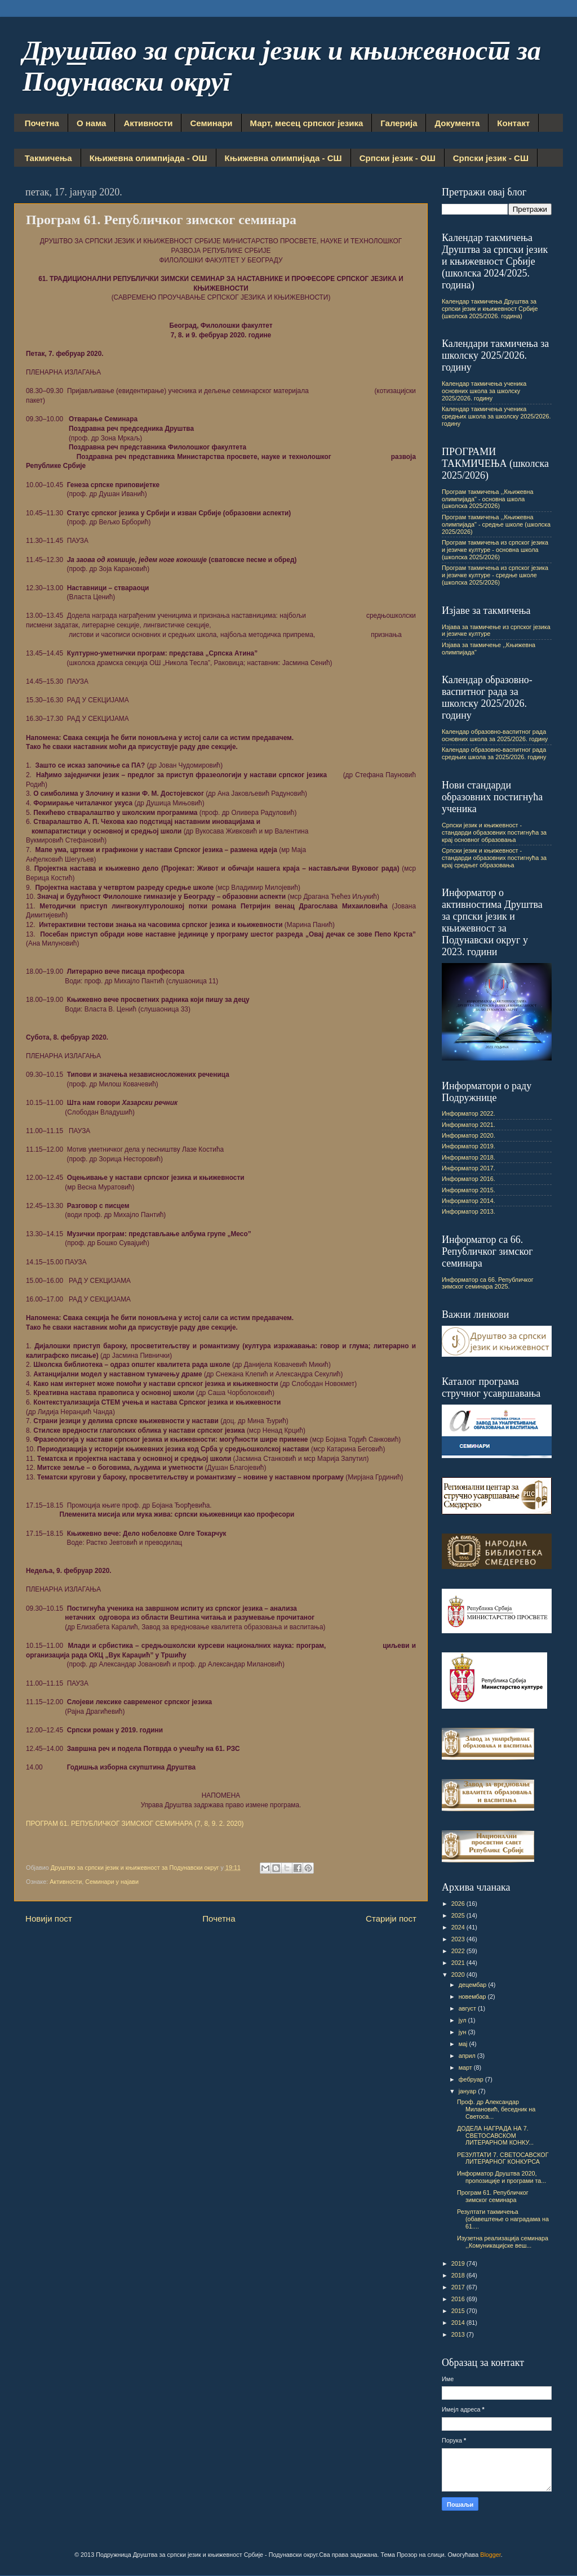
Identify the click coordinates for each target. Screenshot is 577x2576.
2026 (459, 1903)
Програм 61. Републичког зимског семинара (493, 2196)
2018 (459, 2275)
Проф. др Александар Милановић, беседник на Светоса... (496, 2109)
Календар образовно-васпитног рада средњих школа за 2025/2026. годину (494, 753)
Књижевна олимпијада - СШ (283, 158)
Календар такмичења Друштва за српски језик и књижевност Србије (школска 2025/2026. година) (490, 308)
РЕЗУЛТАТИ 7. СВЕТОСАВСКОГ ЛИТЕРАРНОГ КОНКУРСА (503, 2158)
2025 (459, 1915)
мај (464, 2043)
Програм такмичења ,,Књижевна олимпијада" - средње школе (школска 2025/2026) (496, 524)
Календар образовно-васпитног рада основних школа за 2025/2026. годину (495, 735)
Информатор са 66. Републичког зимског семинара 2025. (488, 1283)
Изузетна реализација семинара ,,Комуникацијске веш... (502, 2242)
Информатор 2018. (468, 1157)
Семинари (211, 123)
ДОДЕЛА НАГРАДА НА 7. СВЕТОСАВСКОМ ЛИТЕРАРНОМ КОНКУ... (495, 2135)
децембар (474, 1984)
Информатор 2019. (468, 1146)
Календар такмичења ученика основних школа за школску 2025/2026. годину (484, 391)
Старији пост (391, 1918)
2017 (459, 2287)
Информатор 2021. (468, 1124)
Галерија (398, 123)
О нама (91, 123)
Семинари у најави (112, 1881)
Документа (457, 123)
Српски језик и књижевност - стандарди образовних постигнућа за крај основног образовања (494, 832)
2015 (459, 2310)
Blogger (490, 2554)
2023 (459, 1939)
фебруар (472, 2079)
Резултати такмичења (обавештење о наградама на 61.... (503, 2219)
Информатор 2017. (468, 1168)
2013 (459, 2334)
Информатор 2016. (468, 1178)
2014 (459, 2322)
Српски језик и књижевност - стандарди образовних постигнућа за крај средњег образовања (494, 857)
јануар (468, 2091)
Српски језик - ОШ (397, 158)
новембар (473, 1996)
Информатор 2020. (468, 1135)
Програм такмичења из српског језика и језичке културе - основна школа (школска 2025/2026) (495, 549)
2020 (459, 1974)
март (466, 2067)
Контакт (513, 123)
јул (463, 2020)
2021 (459, 1962)
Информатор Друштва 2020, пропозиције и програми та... (501, 2177)
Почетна (42, 123)
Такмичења (48, 158)
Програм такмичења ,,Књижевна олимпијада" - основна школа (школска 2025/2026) (488, 499)
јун (463, 2032)
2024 (459, 1927)
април (468, 2055)
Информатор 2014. (468, 1200)
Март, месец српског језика (306, 123)
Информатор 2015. (468, 1190)
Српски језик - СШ (491, 158)
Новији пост (48, 1918)
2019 (459, 2263)
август (468, 2008)
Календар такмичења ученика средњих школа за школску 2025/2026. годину (496, 416)
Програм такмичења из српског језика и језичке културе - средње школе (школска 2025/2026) (495, 575)
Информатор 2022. (468, 1113)
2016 (459, 2299)
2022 (459, 1950)
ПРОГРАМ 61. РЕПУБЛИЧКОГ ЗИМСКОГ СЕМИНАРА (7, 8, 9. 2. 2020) (134, 1824)
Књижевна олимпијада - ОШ (148, 158)
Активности (147, 123)
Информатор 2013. (468, 1211)
